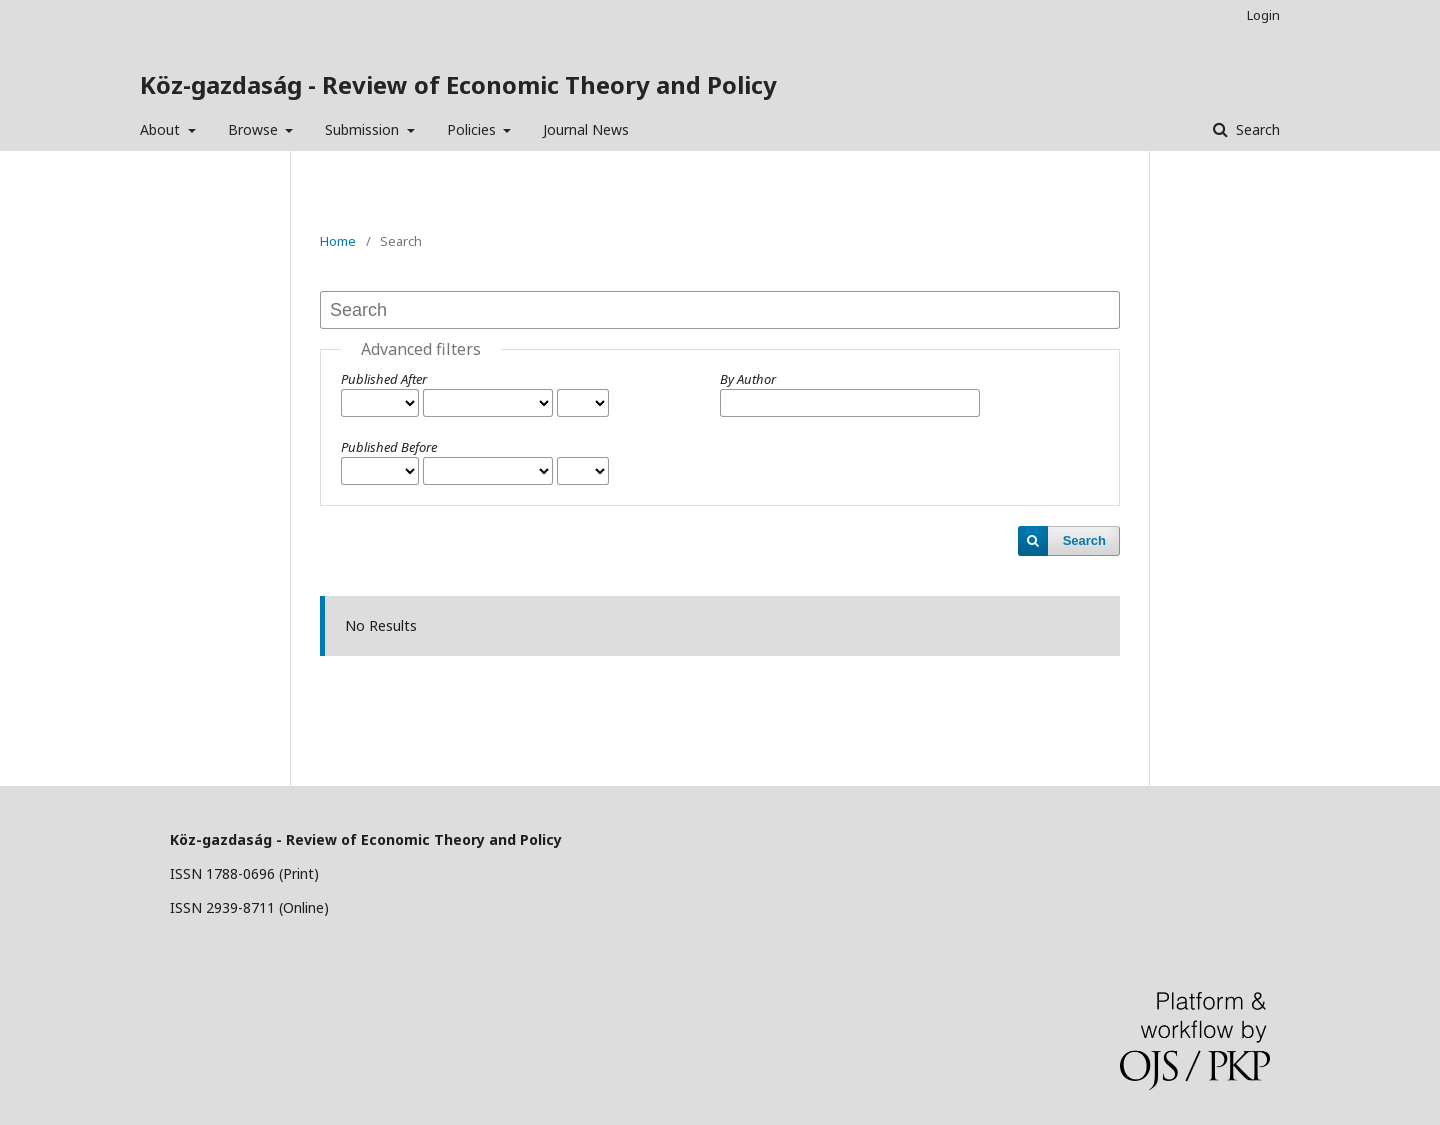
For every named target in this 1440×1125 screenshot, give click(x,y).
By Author (748, 379)
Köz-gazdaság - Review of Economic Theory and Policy (458, 84)
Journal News (586, 129)
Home (338, 241)
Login (1263, 15)
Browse (255, 129)
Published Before (389, 447)
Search (1256, 129)
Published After (384, 379)
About (162, 129)
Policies (473, 129)
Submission (364, 129)
